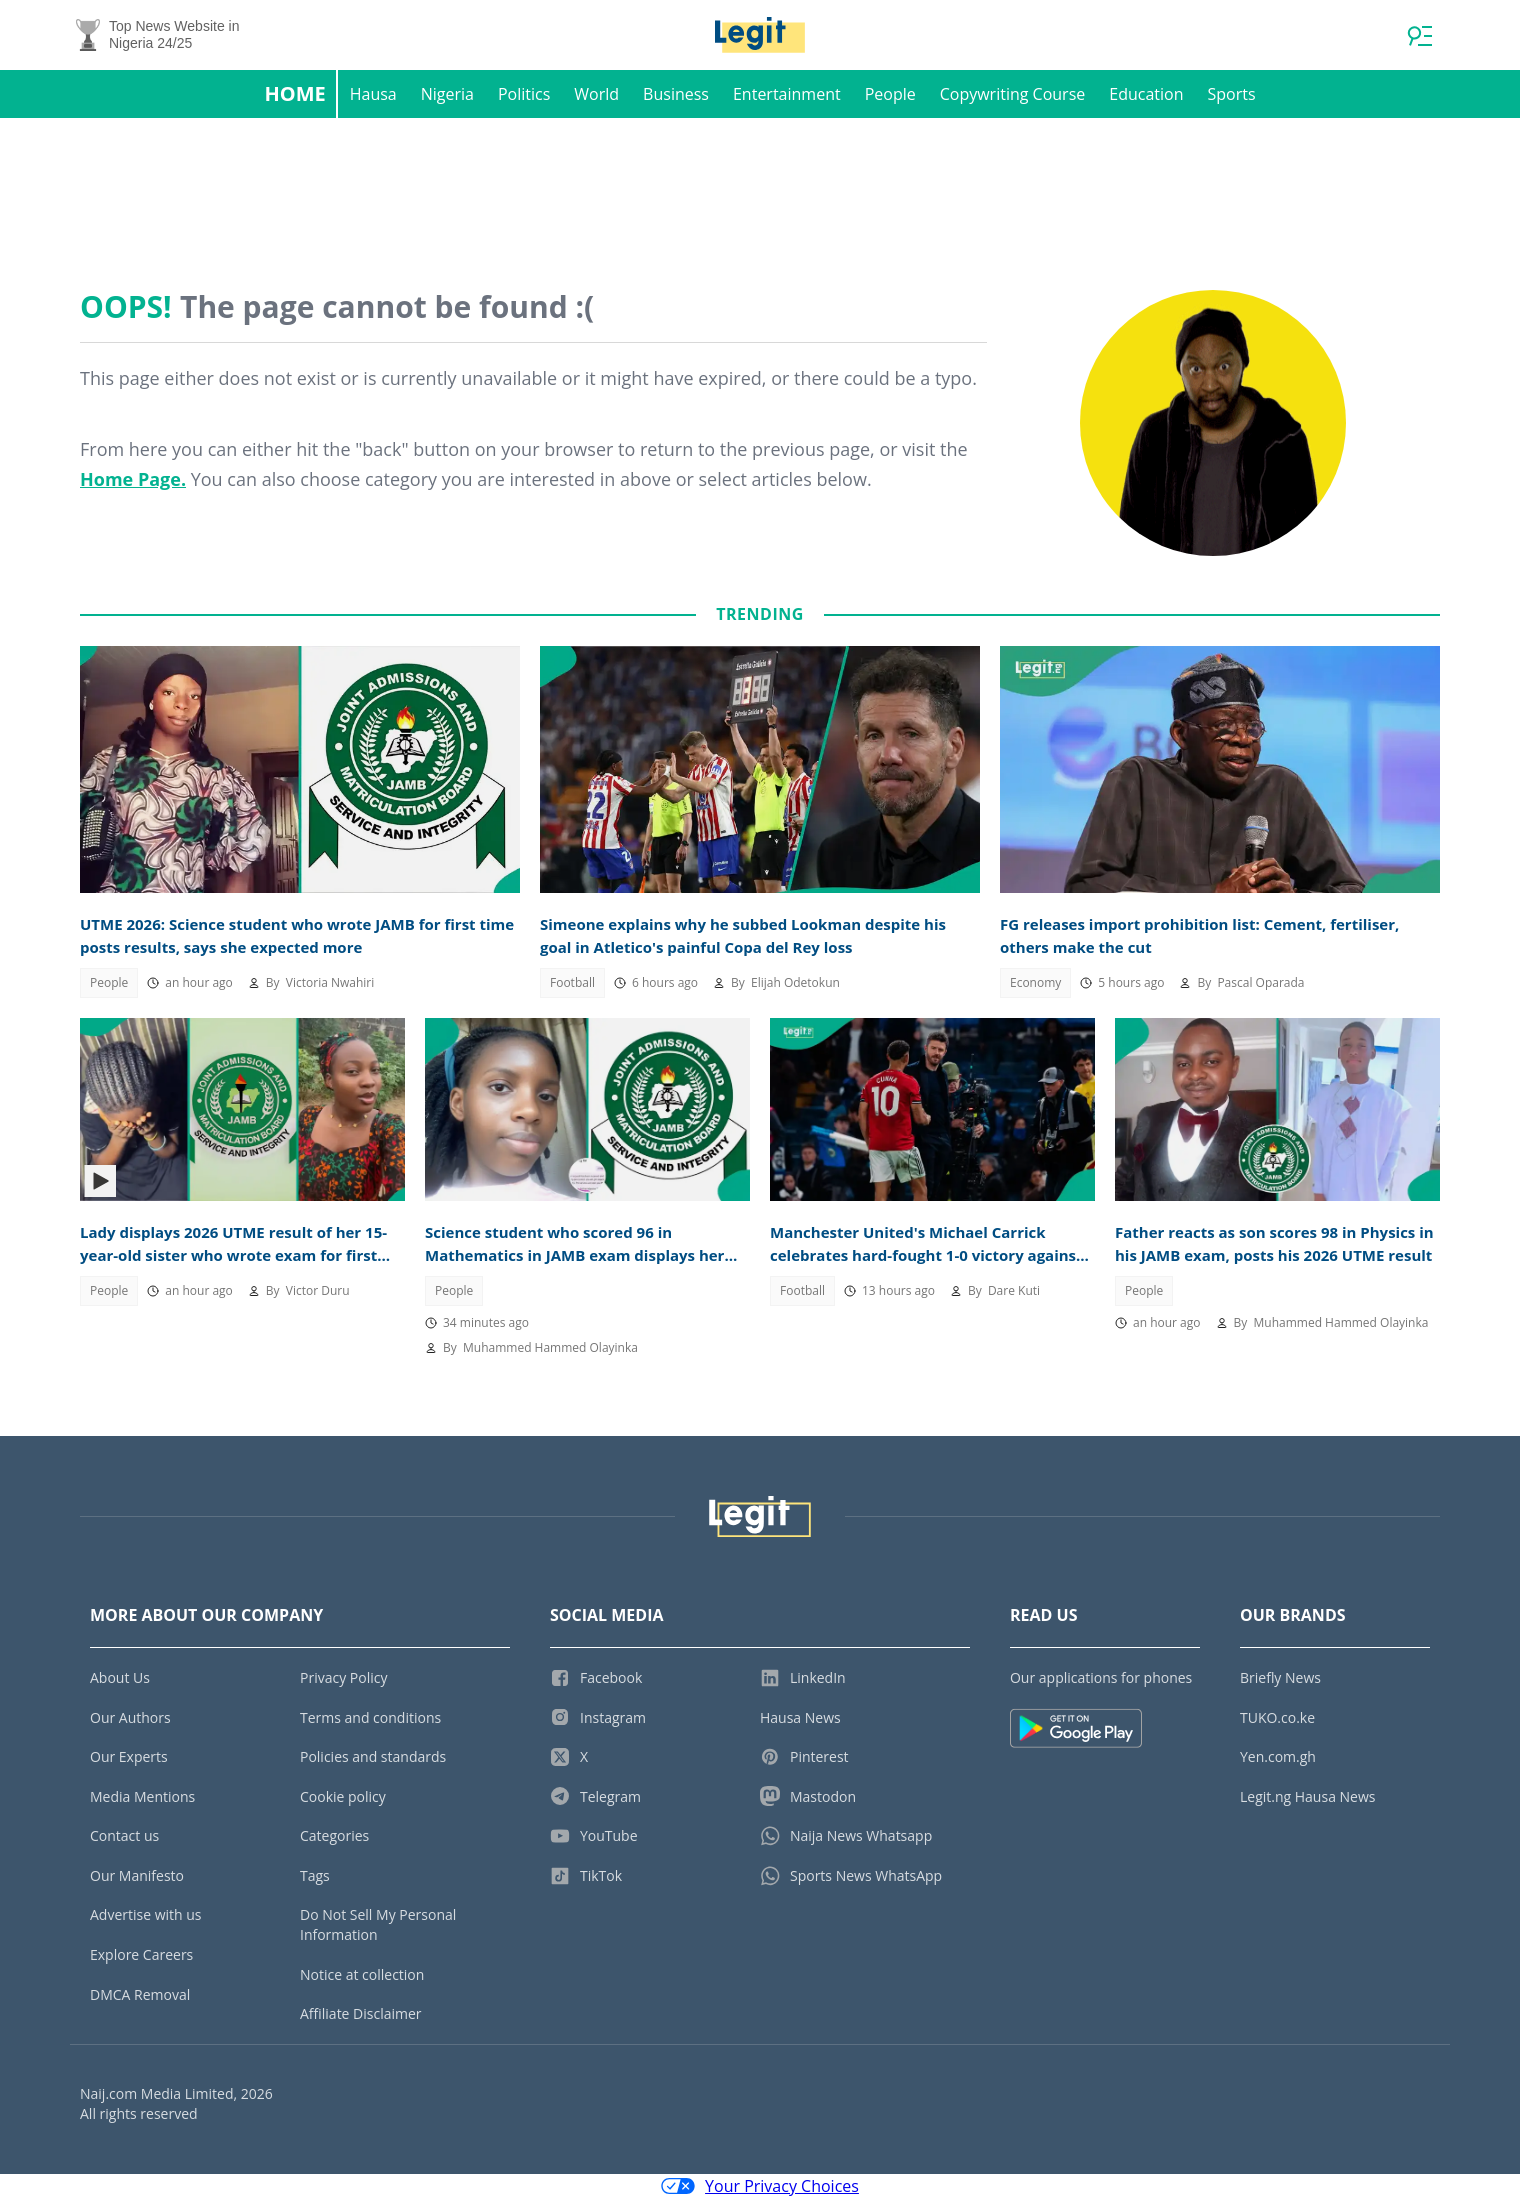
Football (572, 984)
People (890, 96)
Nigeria (447, 96)
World (596, 96)
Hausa (373, 96)
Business (676, 96)
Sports (1231, 96)
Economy (1035, 984)
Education (1146, 96)
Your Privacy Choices (760, 2188)
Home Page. (133, 481)
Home (294, 95)
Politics (524, 96)
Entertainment (787, 96)
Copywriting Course (1013, 96)
